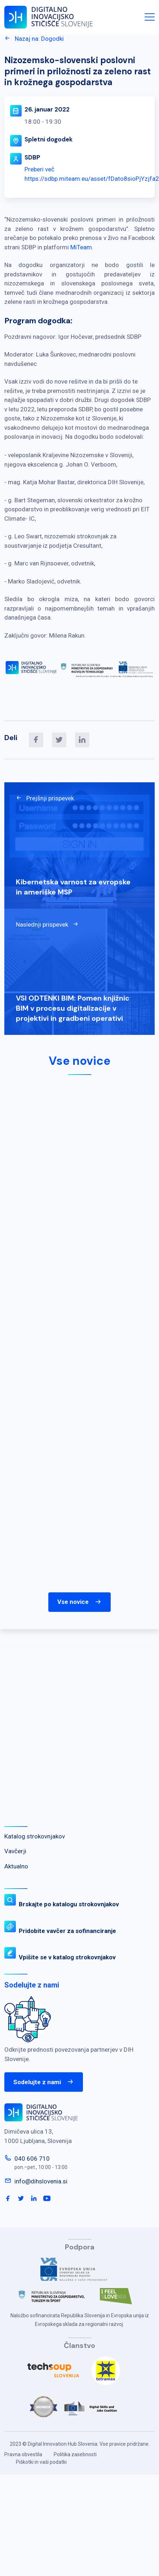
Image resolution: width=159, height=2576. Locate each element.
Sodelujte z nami (43, 2082)
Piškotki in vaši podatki (41, 2462)
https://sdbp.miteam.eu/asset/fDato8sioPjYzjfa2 (92, 178)
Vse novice (79, 1602)
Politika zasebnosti (75, 2454)
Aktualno (16, 1866)
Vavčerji (15, 1851)
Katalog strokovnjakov (34, 1836)
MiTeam (81, 247)
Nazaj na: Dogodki (34, 38)
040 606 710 (32, 2158)
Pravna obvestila (23, 2454)
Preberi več (39, 169)
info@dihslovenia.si (40, 2181)
